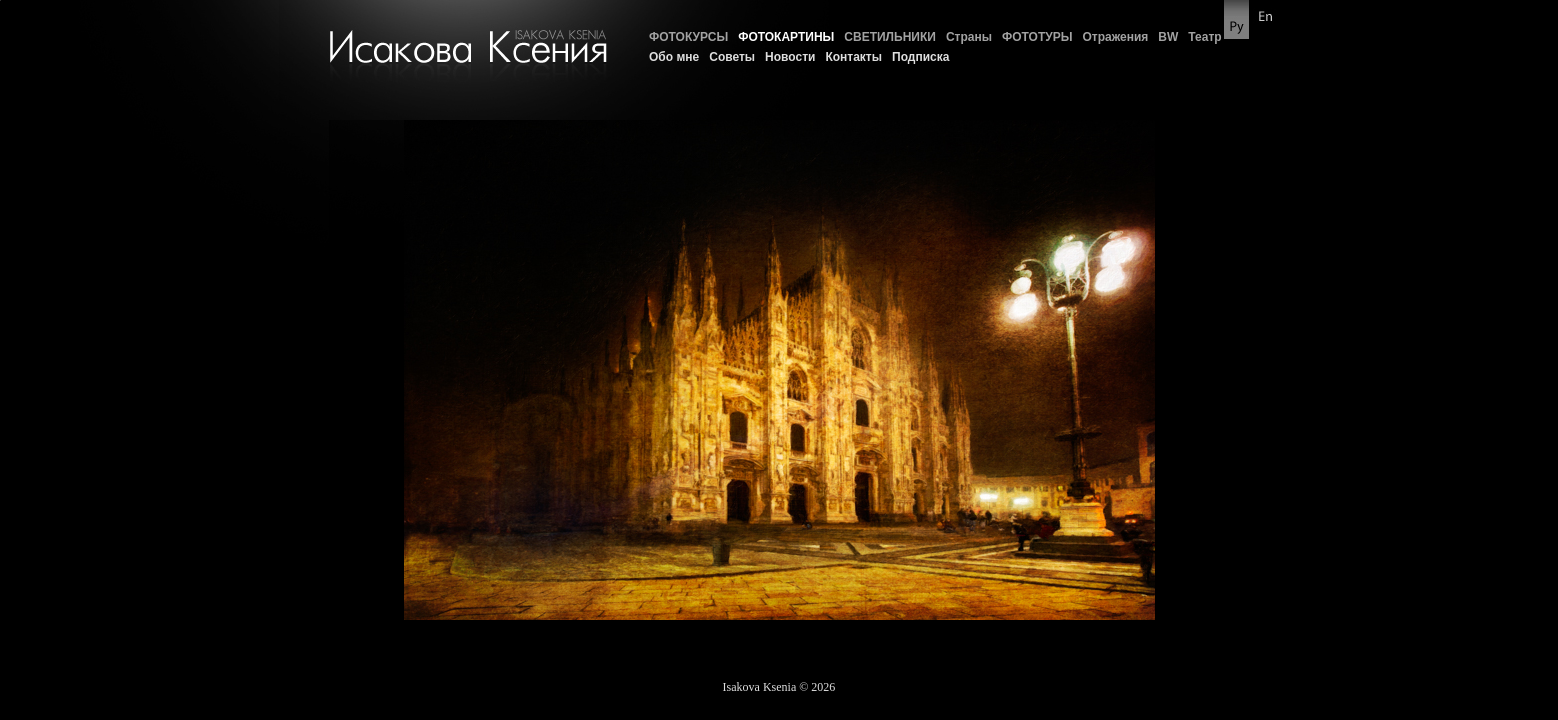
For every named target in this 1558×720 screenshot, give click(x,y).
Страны (969, 37)
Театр (1204, 37)
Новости (790, 57)
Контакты (853, 57)
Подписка (920, 57)
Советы (732, 57)
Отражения (1115, 37)
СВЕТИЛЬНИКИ (890, 37)
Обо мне (674, 57)
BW (1168, 37)
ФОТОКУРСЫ (688, 37)
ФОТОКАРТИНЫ (786, 37)
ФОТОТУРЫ (1037, 37)
